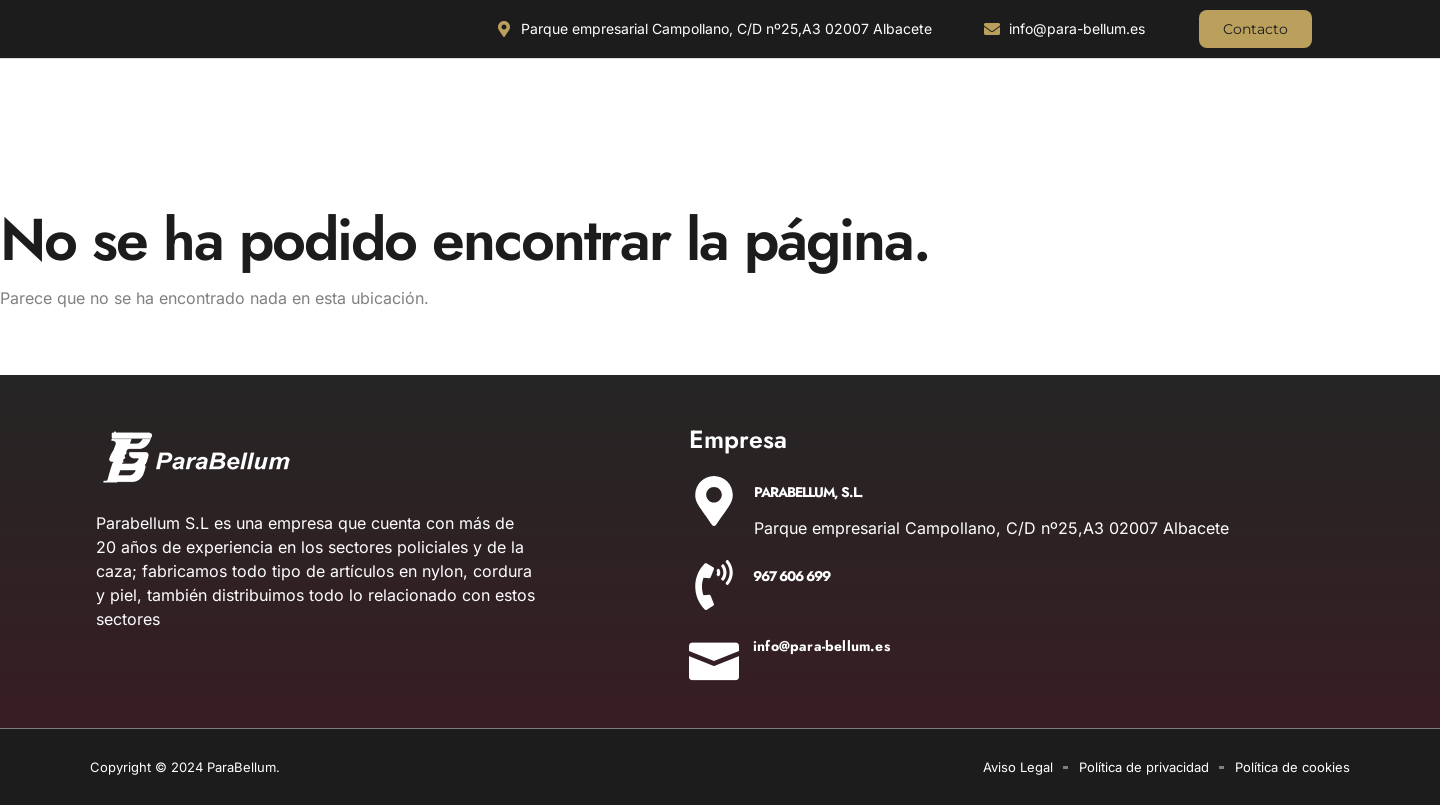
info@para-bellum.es (821, 646)
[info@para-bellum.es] (714, 655)
